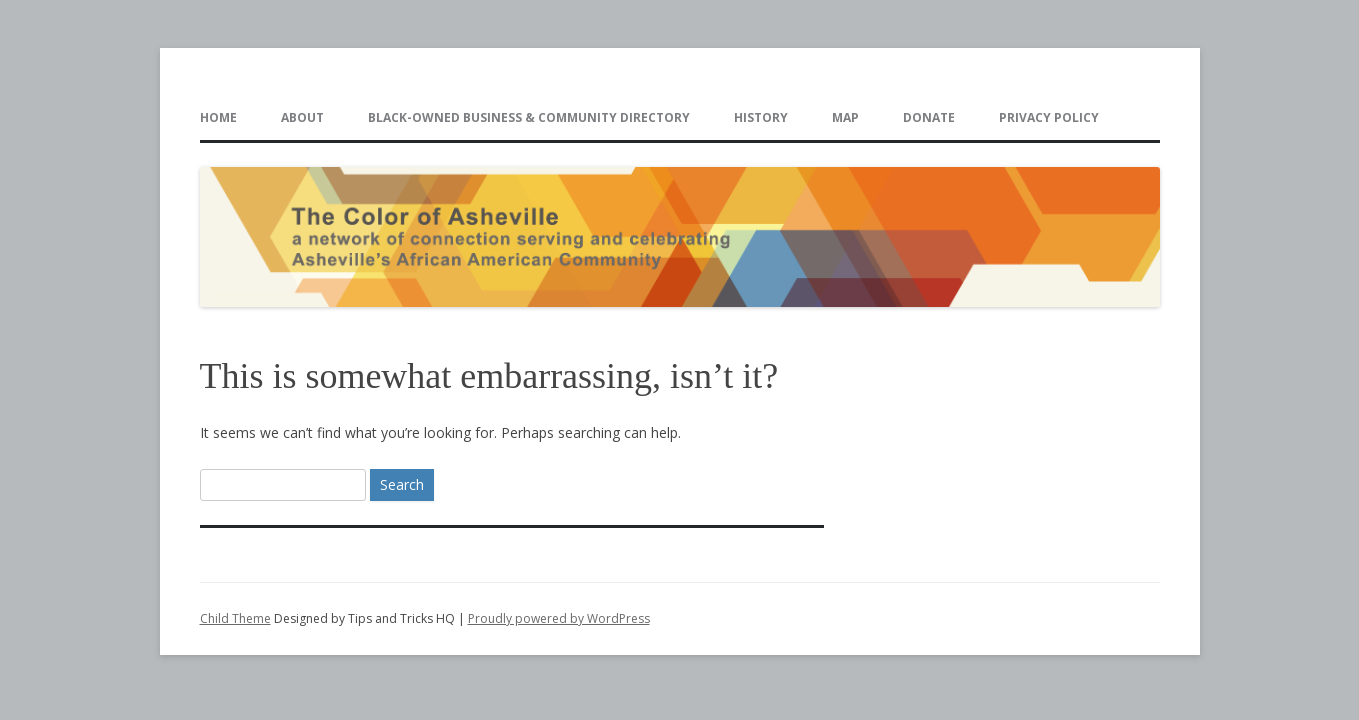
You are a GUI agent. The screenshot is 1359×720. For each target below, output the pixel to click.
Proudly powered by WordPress (559, 618)
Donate (929, 117)
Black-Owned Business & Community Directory (529, 117)
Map (845, 117)
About (302, 117)
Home (218, 117)
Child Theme (235, 618)
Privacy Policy (1049, 117)
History (761, 117)
